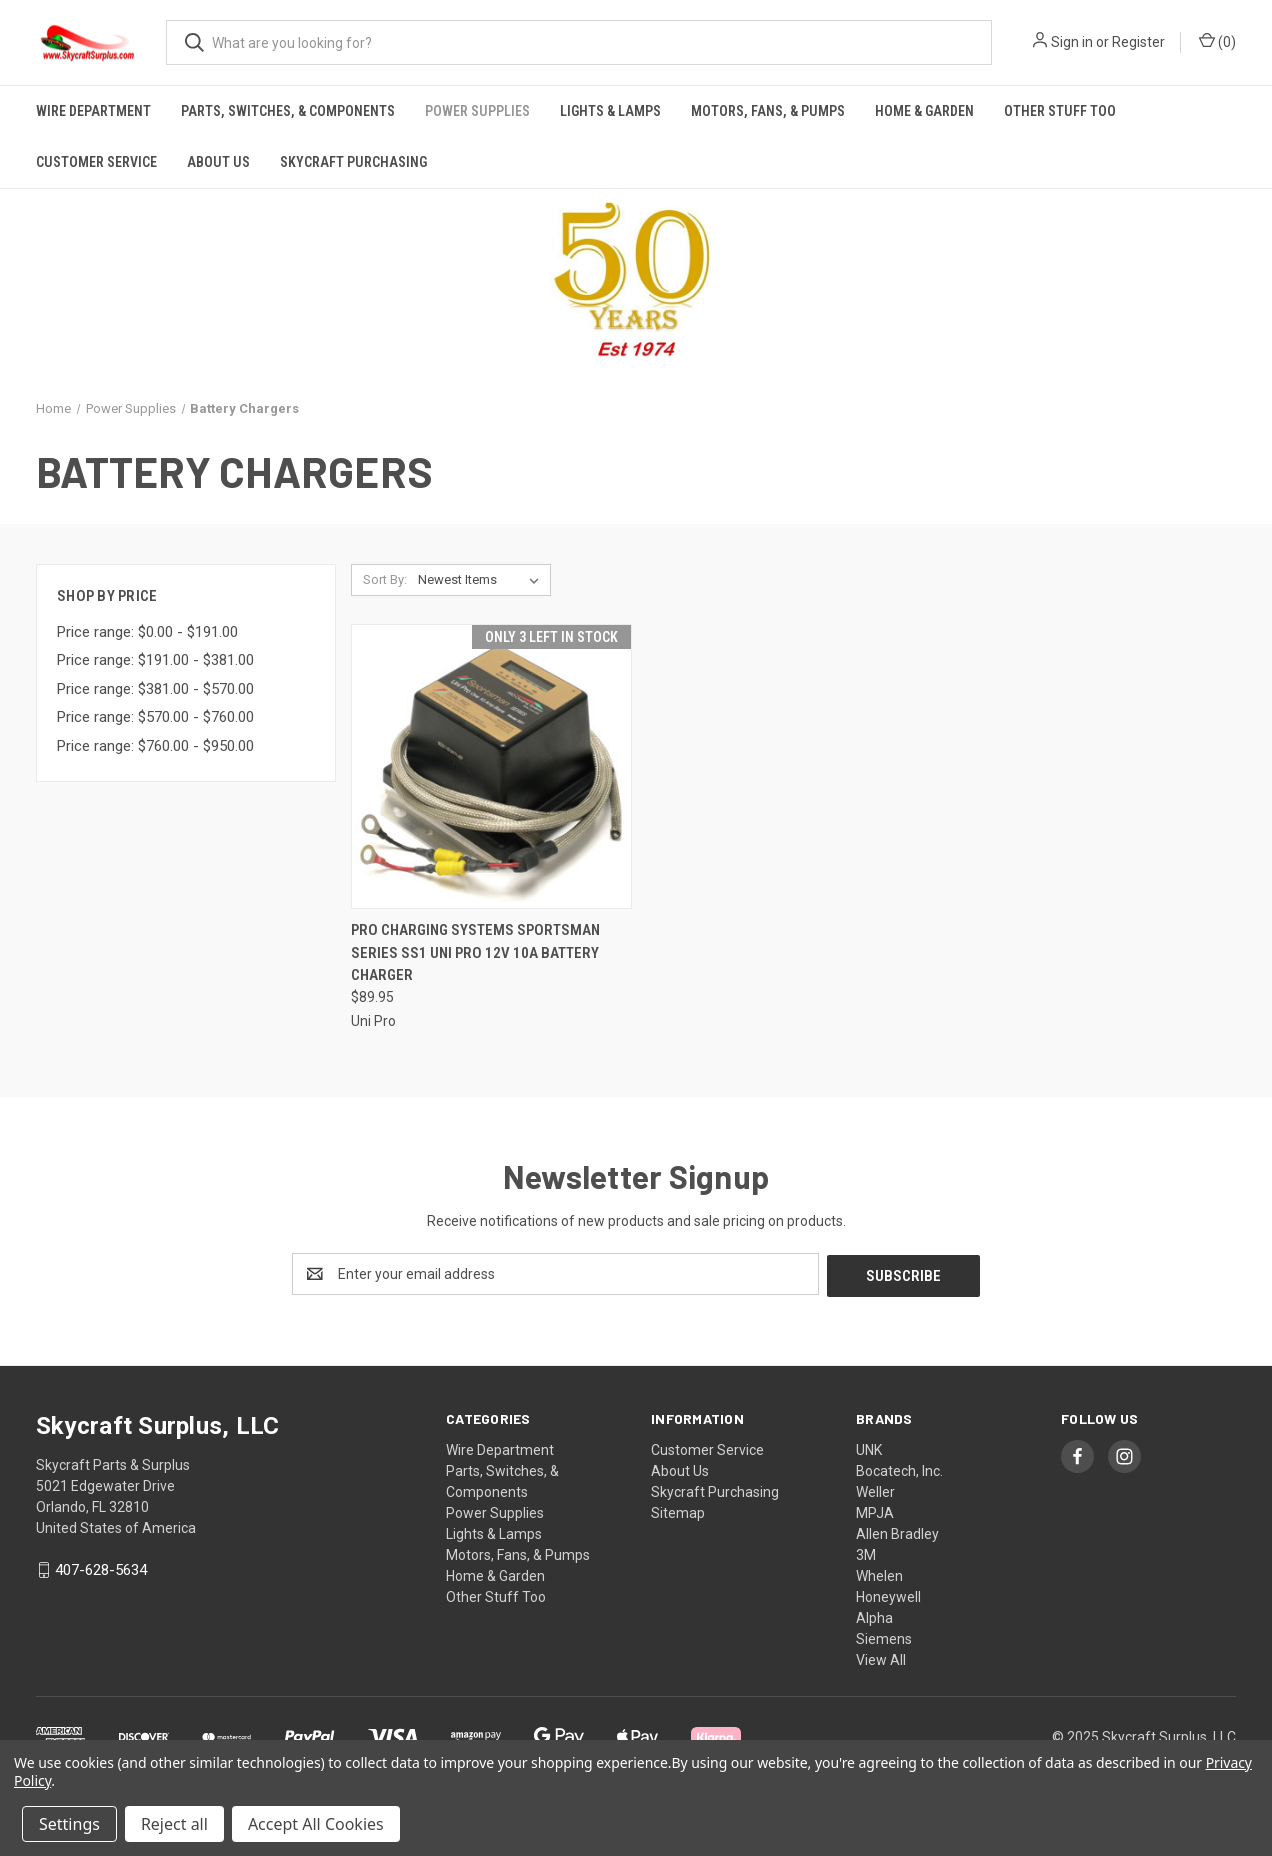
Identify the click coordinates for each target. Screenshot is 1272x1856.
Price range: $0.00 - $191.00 (147, 632)
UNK (869, 1448)
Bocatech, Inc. (899, 1469)
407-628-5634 (101, 1568)
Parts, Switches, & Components (288, 111)
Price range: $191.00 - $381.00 (155, 660)
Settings (69, 1824)
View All (881, 1658)
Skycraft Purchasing (353, 162)
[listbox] (482, 580)
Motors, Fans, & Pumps (768, 111)
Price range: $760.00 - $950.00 (155, 746)
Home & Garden (924, 111)
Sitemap (678, 1511)
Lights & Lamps (610, 111)
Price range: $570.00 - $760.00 (155, 717)
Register (1138, 42)
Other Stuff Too (1060, 111)
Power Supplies (477, 111)
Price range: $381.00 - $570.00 (155, 689)
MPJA (875, 1511)
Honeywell (888, 1595)
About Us (218, 162)
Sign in (1072, 42)
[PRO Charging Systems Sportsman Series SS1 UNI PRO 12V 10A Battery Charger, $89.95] (491, 766)
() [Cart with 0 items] (1217, 41)
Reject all (174, 1824)
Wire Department (93, 111)
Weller (875, 1490)
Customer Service (96, 162)
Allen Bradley (897, 1532)
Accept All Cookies (316, 1824)
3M (866, 1553)
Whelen (879, 1574)
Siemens (884, 1637)
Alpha (874, 1616)
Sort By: (385, 579)
